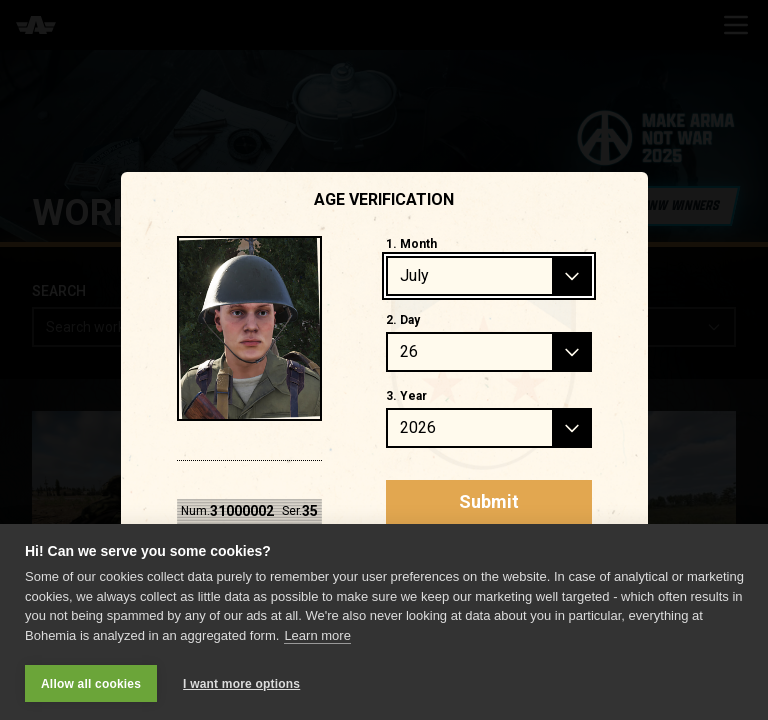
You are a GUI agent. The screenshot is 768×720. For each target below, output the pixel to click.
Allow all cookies (91, 684)
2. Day (403, 320)
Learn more (317, 635)
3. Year (406, 396)
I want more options (241, 684)
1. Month (411, 244)
